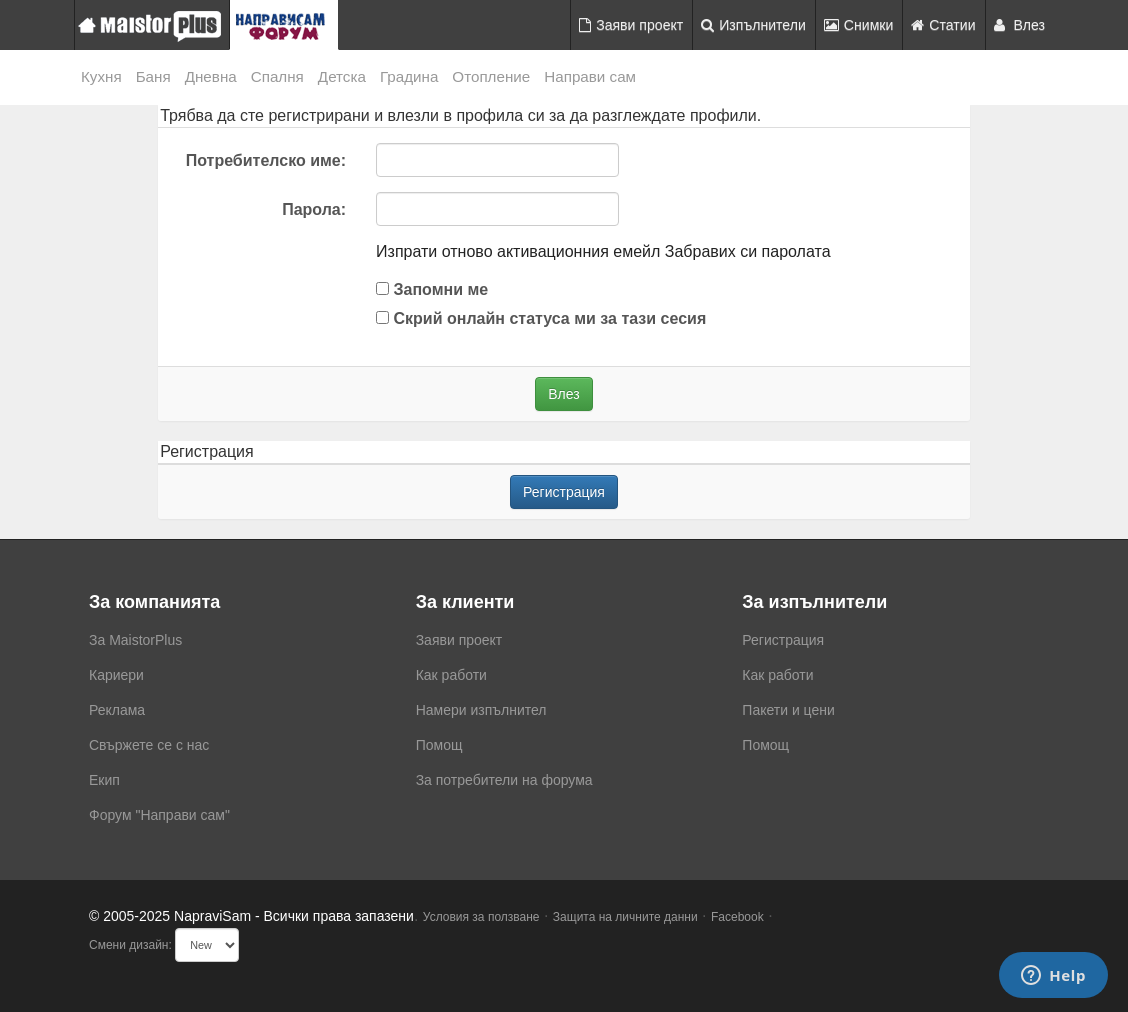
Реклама (117, 710)
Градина (409, 76)
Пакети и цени (788, 710)
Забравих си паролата (748, 251)
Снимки (859, 25)
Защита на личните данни (625, 917)
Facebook (737, 917)
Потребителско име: (266, 160)
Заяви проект (631, 25)
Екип (104, 780)
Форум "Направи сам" (159, 815)
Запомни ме (432, 289)
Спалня (277, 76)
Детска (342, 76)
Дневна (211, 76)
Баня (153, 76)
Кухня (101, 76)
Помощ (439, 745)
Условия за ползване (481, 917)
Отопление (491, 76)
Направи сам (590, 76)
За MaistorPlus (135, 640)
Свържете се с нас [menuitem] (149, 745)
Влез (1020, 25)
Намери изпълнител (481, 710)
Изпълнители (753, 25)
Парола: (314, 209)
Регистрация (564, 492)
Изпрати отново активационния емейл (518, 251)
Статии (943, 25)
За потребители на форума (504, 780)
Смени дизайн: (130, 945)
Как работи (451, 675)
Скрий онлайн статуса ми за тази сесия (541, 318)
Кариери (116, 675)
